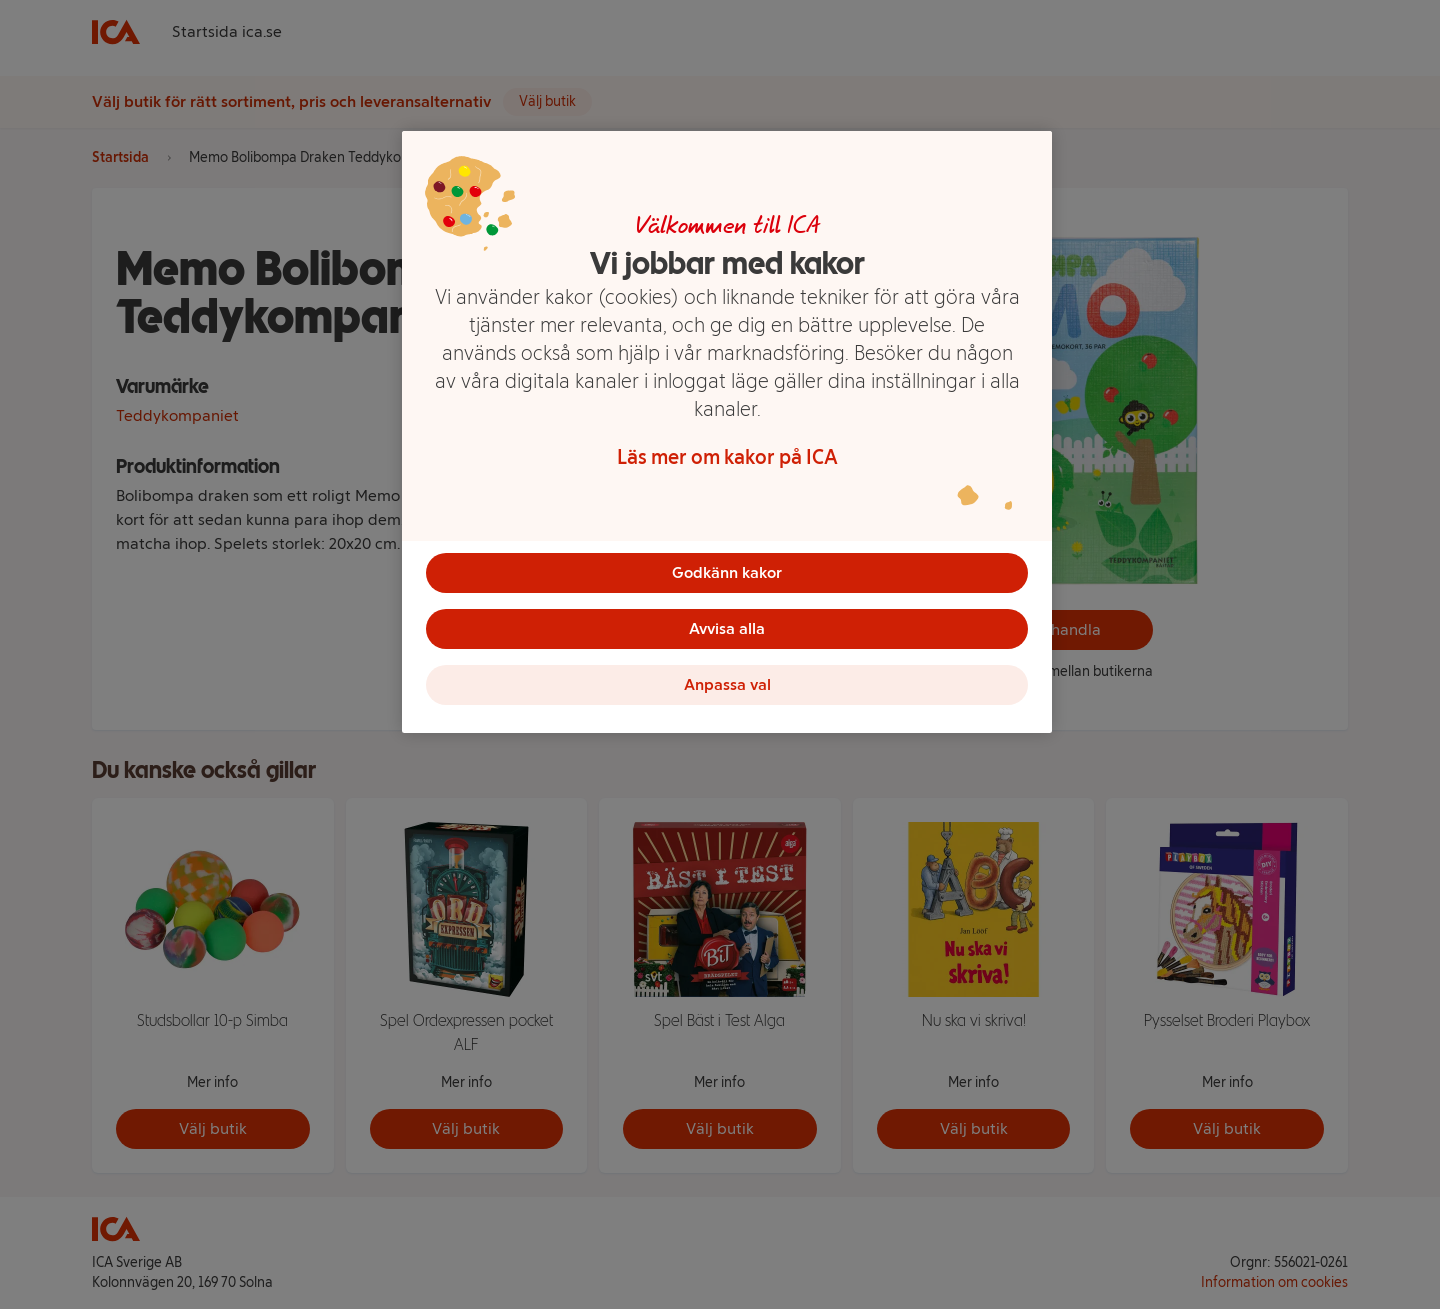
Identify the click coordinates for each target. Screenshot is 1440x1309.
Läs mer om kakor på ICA (727, 457)
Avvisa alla (727, 628)
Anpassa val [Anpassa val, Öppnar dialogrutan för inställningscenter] (727, 684)
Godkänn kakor (727, 572)
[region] (727, 432)
